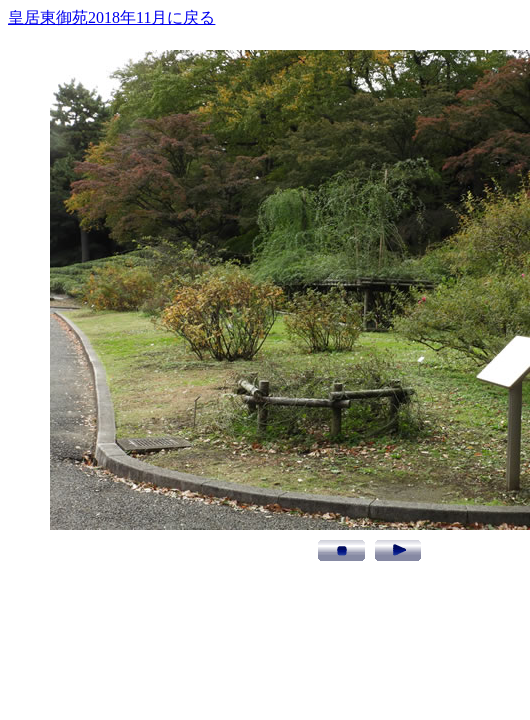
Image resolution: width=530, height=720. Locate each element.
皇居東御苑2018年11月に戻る (111, 17)
